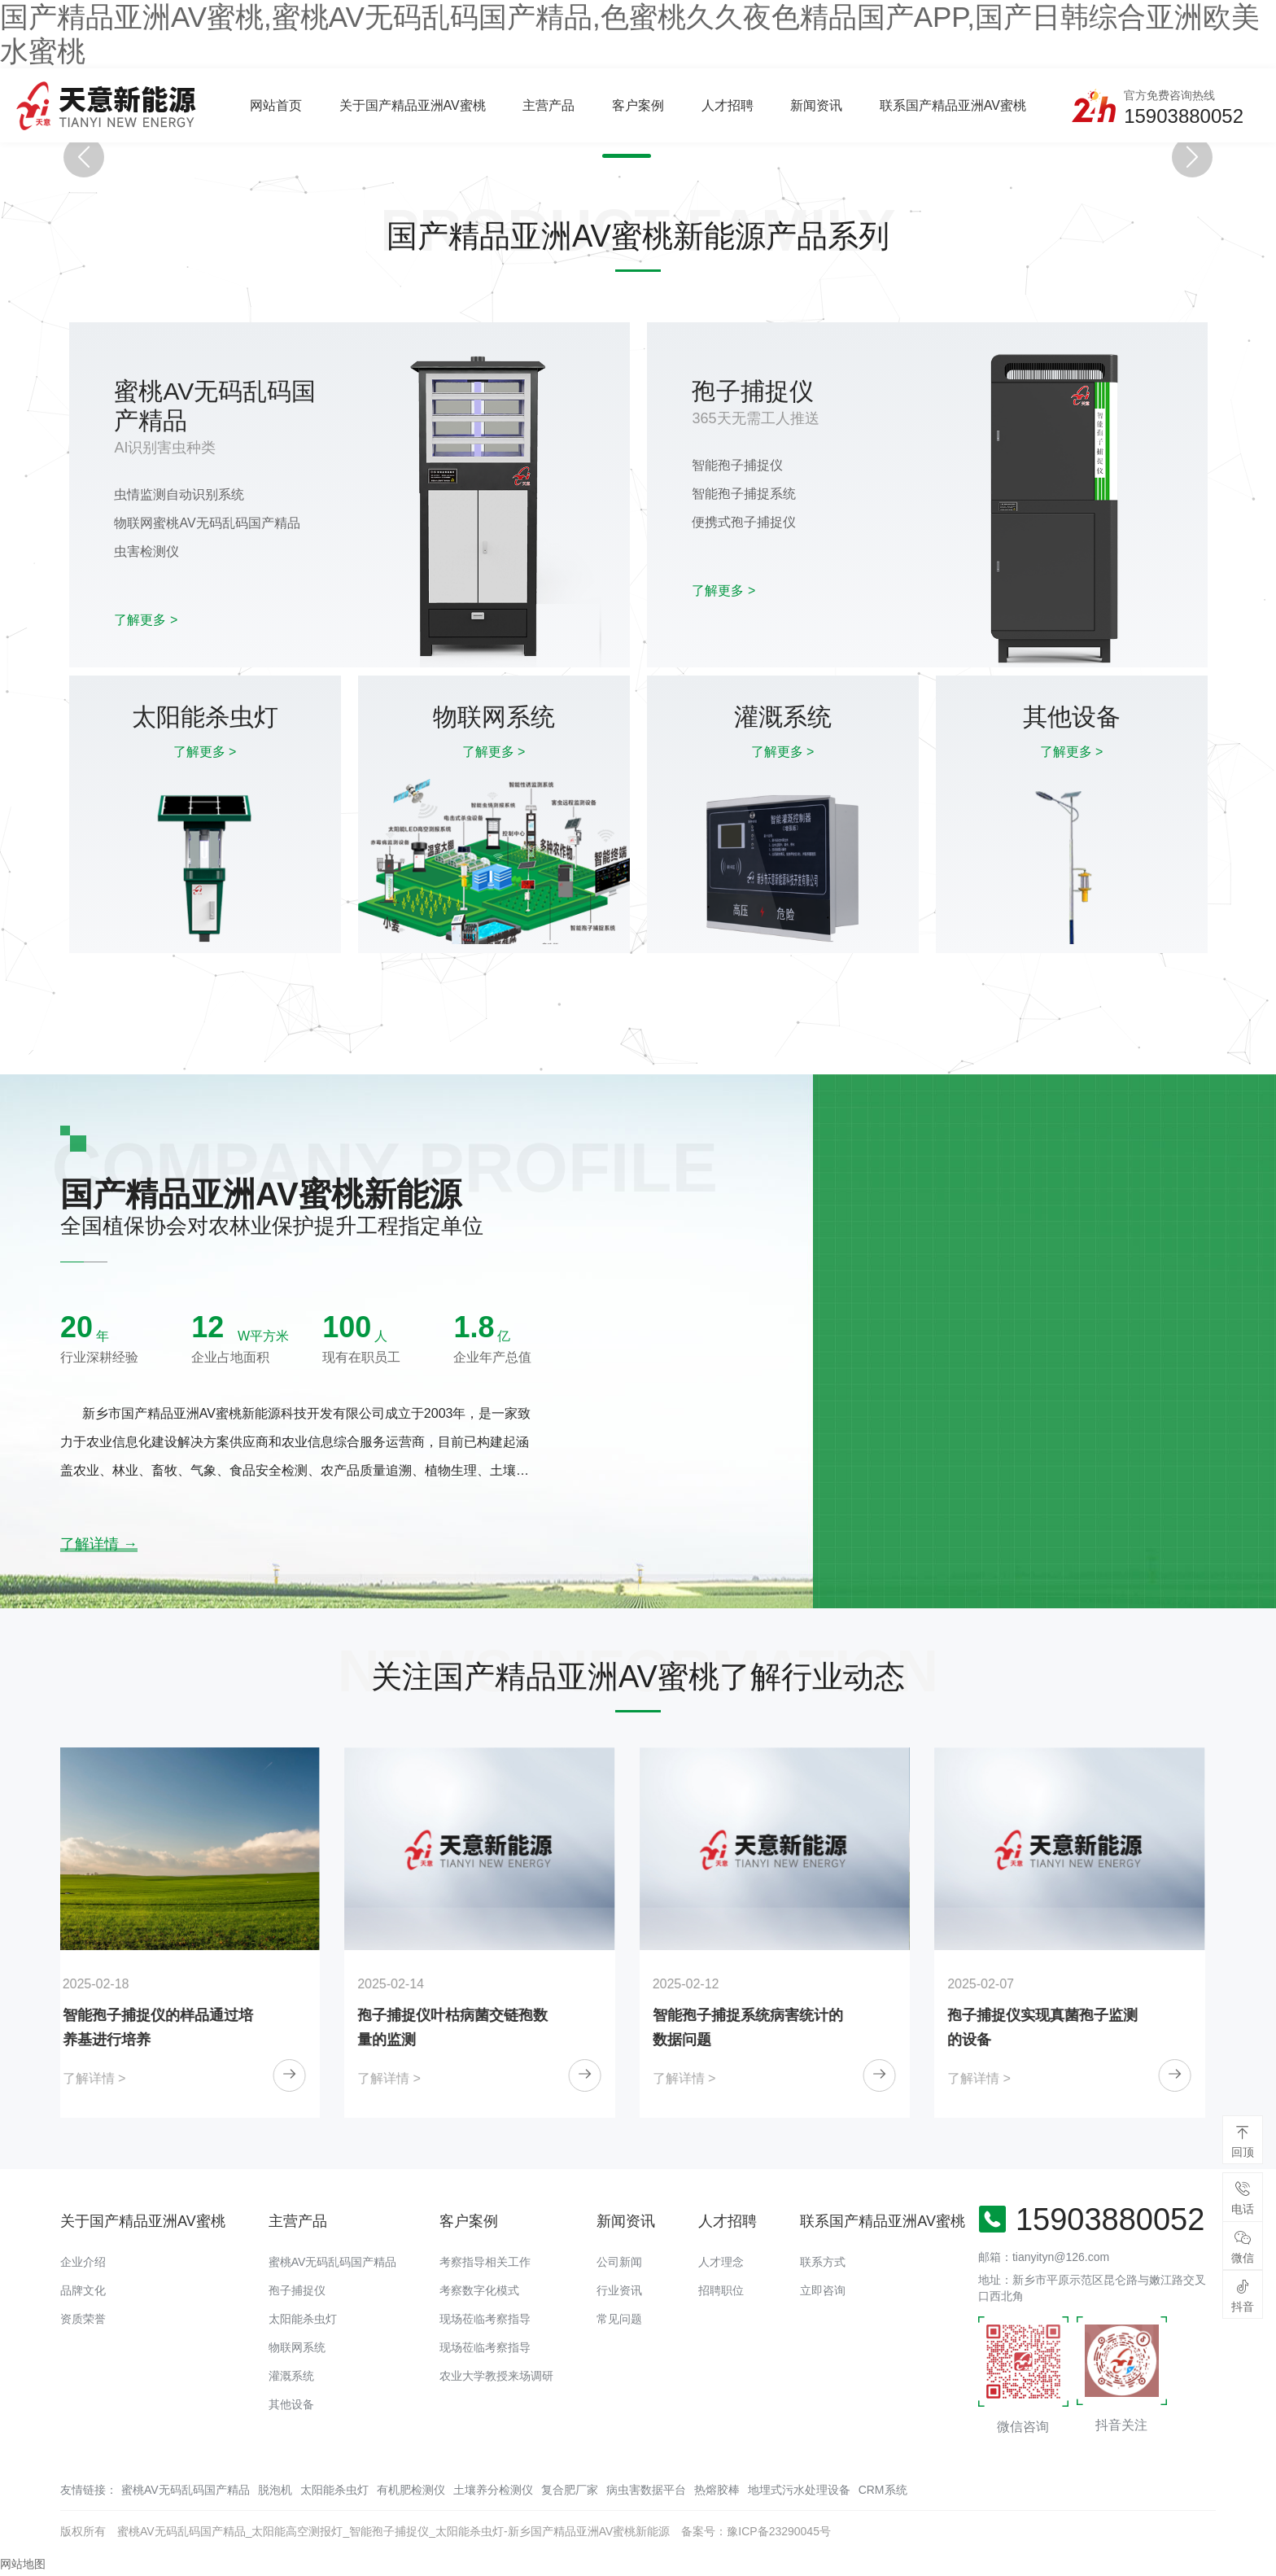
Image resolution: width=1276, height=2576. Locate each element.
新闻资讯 (816, 105)
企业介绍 (83, 2261)
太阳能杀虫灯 (303, 2318)
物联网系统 (297, 2347)
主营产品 (548, 105)
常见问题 (619, 2318)
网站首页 (276, 105)
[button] (618, 156)
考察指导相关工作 (485, 2261)
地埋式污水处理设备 (799, 2489)
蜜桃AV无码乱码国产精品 (333, 2261)
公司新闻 (619, 2261)
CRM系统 (883, 2489)
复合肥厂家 (569, 2489)
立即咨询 (823, 2290)
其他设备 (291, 2404)
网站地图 (23, 2563)
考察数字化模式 (479, 2290)
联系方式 (823, 2261)
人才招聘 (727, 105)
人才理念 (721, 2261)
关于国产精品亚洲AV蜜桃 (412, 105)
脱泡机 (275, 2489)
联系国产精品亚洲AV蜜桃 (953, 105)
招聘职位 (721, 2290)
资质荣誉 (83, 2318)
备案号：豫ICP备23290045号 (756, 2531)
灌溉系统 (291, 2375)
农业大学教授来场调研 (496, 2375)
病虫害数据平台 (646, 2489)
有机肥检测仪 (411, 2489)
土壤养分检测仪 (493, 2489)
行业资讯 (619, 2290)
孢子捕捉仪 (297, 2290)
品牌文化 (83, 2290)
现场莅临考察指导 (485, 2318)
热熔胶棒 (717, 2489)
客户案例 (638, 105)
